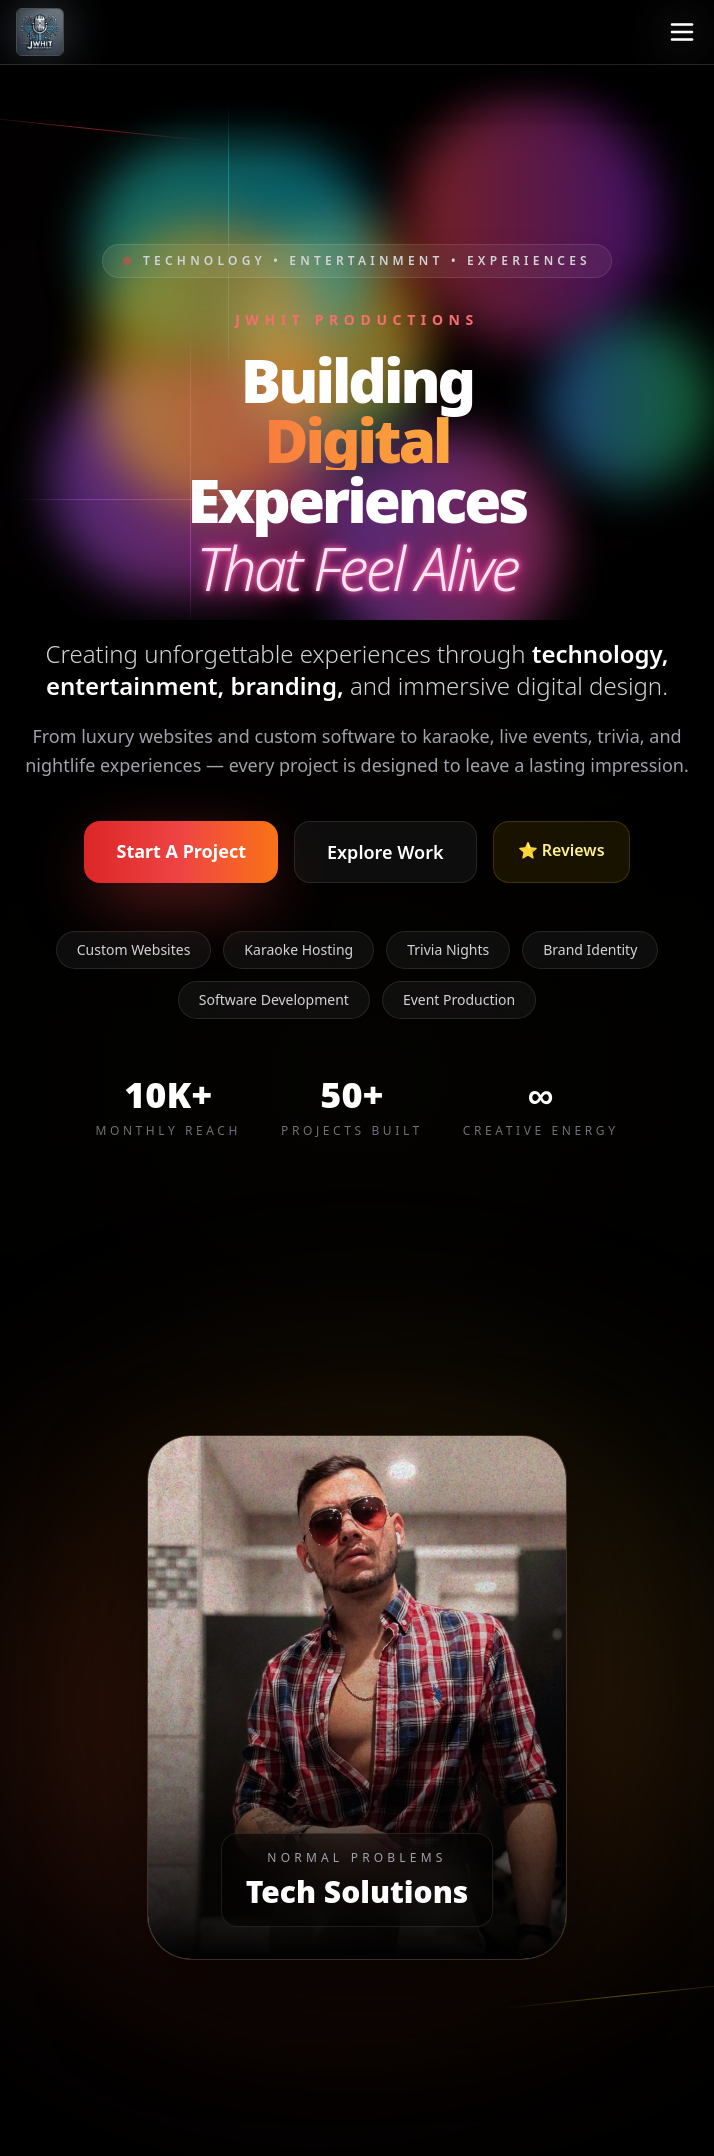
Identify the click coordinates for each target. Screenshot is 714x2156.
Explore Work (385, 852)
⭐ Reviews (561, 850)
